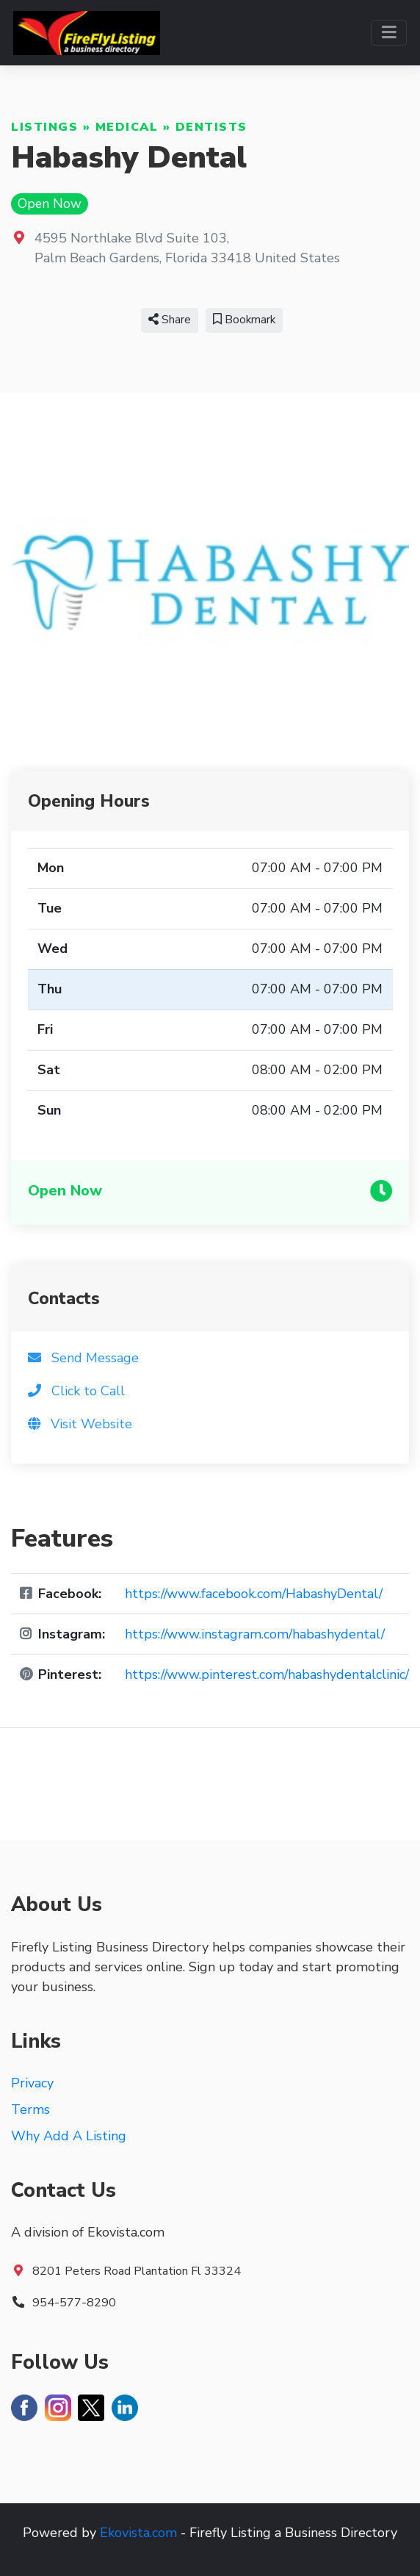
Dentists (211, 127)
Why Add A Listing (68, 2136)
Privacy (32, 2083)
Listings (44, 127)
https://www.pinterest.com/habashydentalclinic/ (267, 1674)
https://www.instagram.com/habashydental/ (255, 1634)
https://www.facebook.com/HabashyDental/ (254, 1593)
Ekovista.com (138, 2532)
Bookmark (244, 320)
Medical (127, 127)
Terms (30, 2109)
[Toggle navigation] (389, 33)
